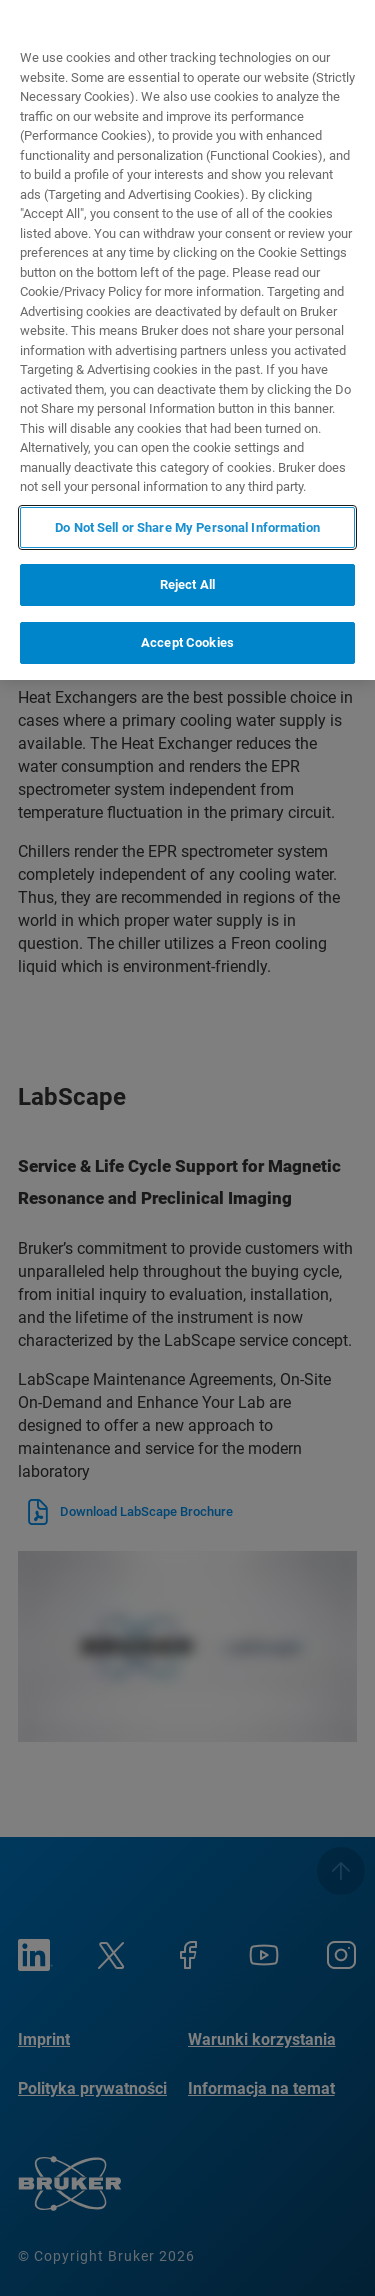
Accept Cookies (187, 642)
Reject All (187, 584)
